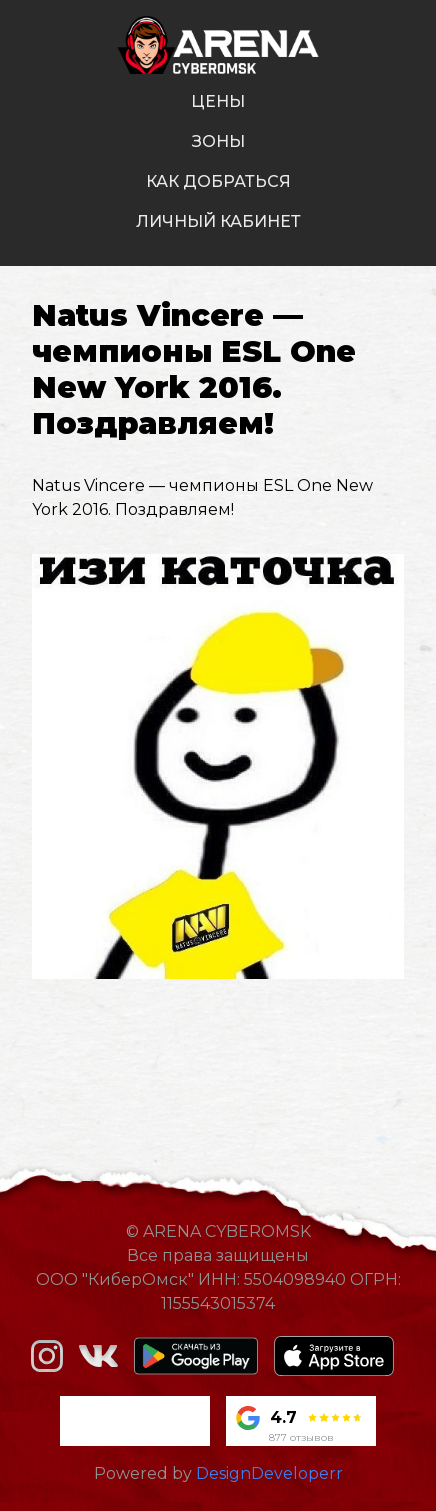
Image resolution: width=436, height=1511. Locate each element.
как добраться (218, 181)
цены (218, 101)
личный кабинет (218, 221)
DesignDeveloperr (269, 1473)
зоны (218, 141)
